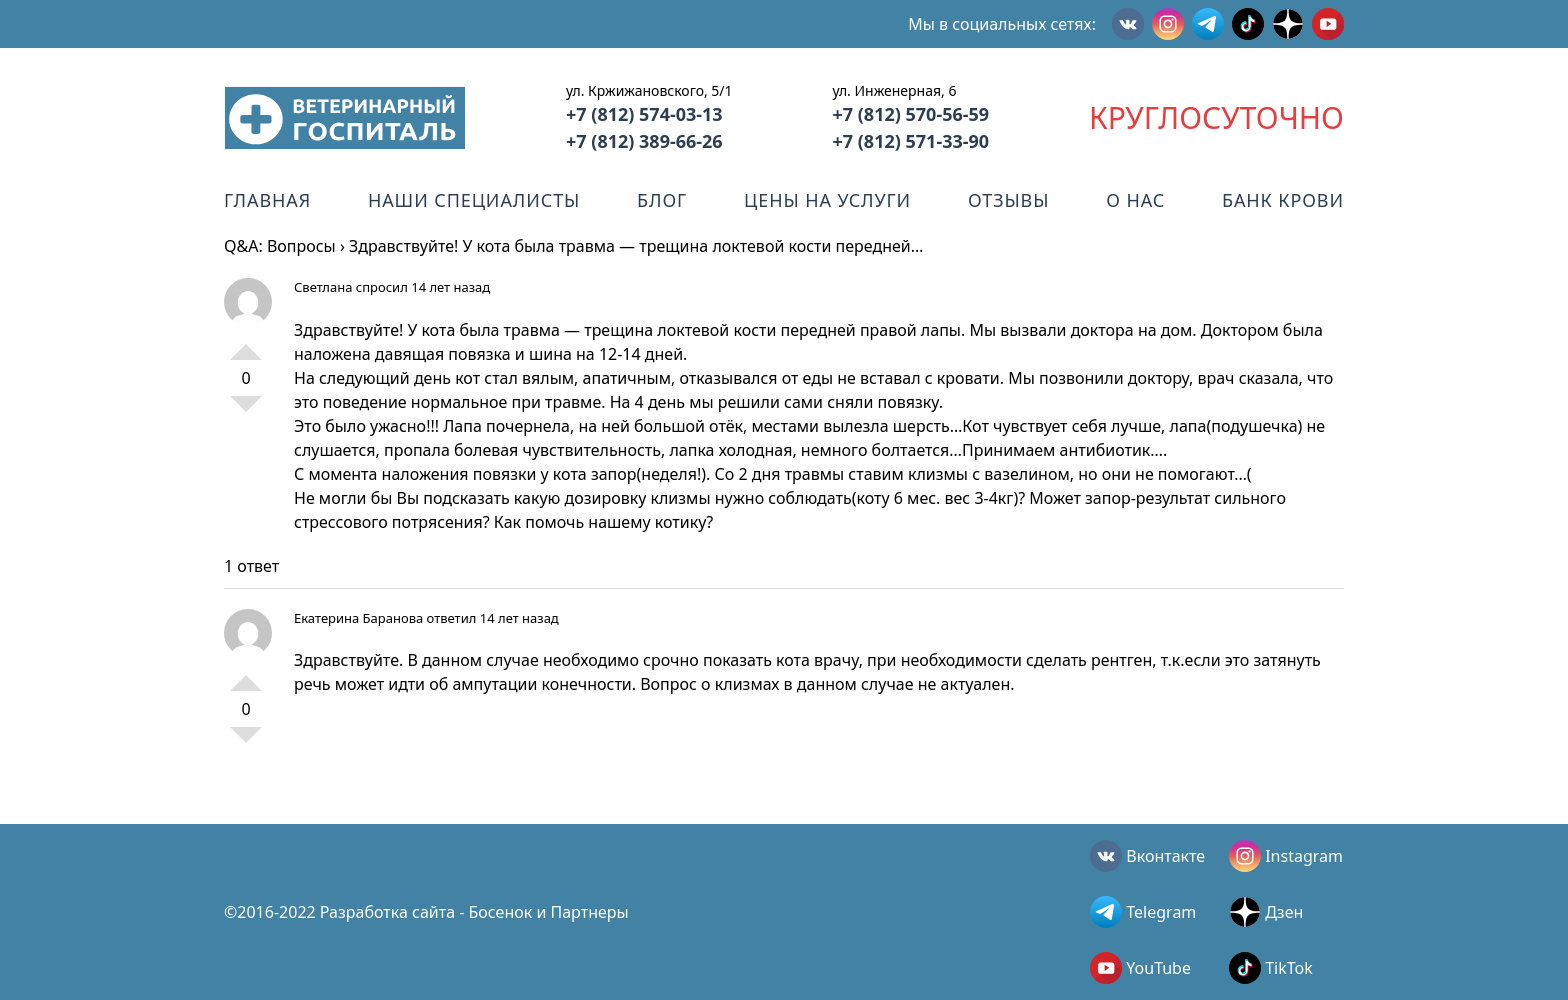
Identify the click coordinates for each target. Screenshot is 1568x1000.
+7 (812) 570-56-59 (910, 114)
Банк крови (1283, 200)
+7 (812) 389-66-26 (644, 141)
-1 (246, 412)
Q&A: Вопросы (280, 246)
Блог (662, 200)
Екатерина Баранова (358, 618)
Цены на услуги (827, 200)
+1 (246, 344)
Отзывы (1008, 200)
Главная (267, 200)
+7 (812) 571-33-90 (910, 141)
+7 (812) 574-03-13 (644, 114)
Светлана (323, 287)
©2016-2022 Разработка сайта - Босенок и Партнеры (426, 912)
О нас (1135, 200)
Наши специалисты (474, 200)
